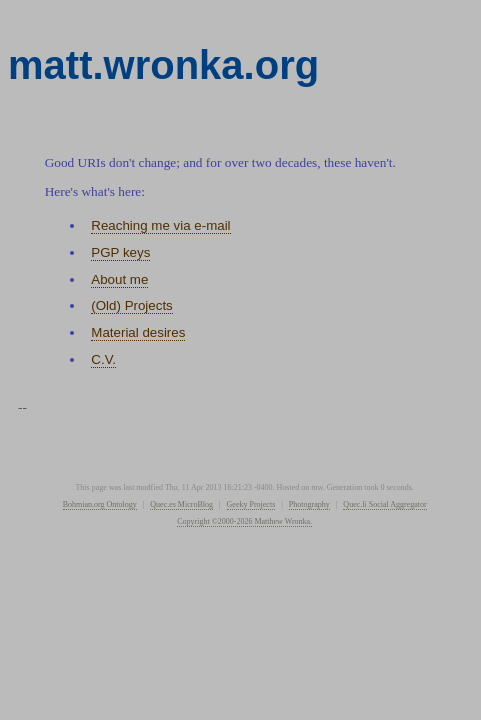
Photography (309, 504)
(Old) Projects (131, 305)
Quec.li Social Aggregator (384, 504)
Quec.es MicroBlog (181, 504)
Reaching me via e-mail (160, 225)
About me (119, 279)
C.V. (103, 359)
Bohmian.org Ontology (100, 504)
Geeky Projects (251, 504)
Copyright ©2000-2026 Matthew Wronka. (244, 521)
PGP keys (120, 252)
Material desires (138, 332)
